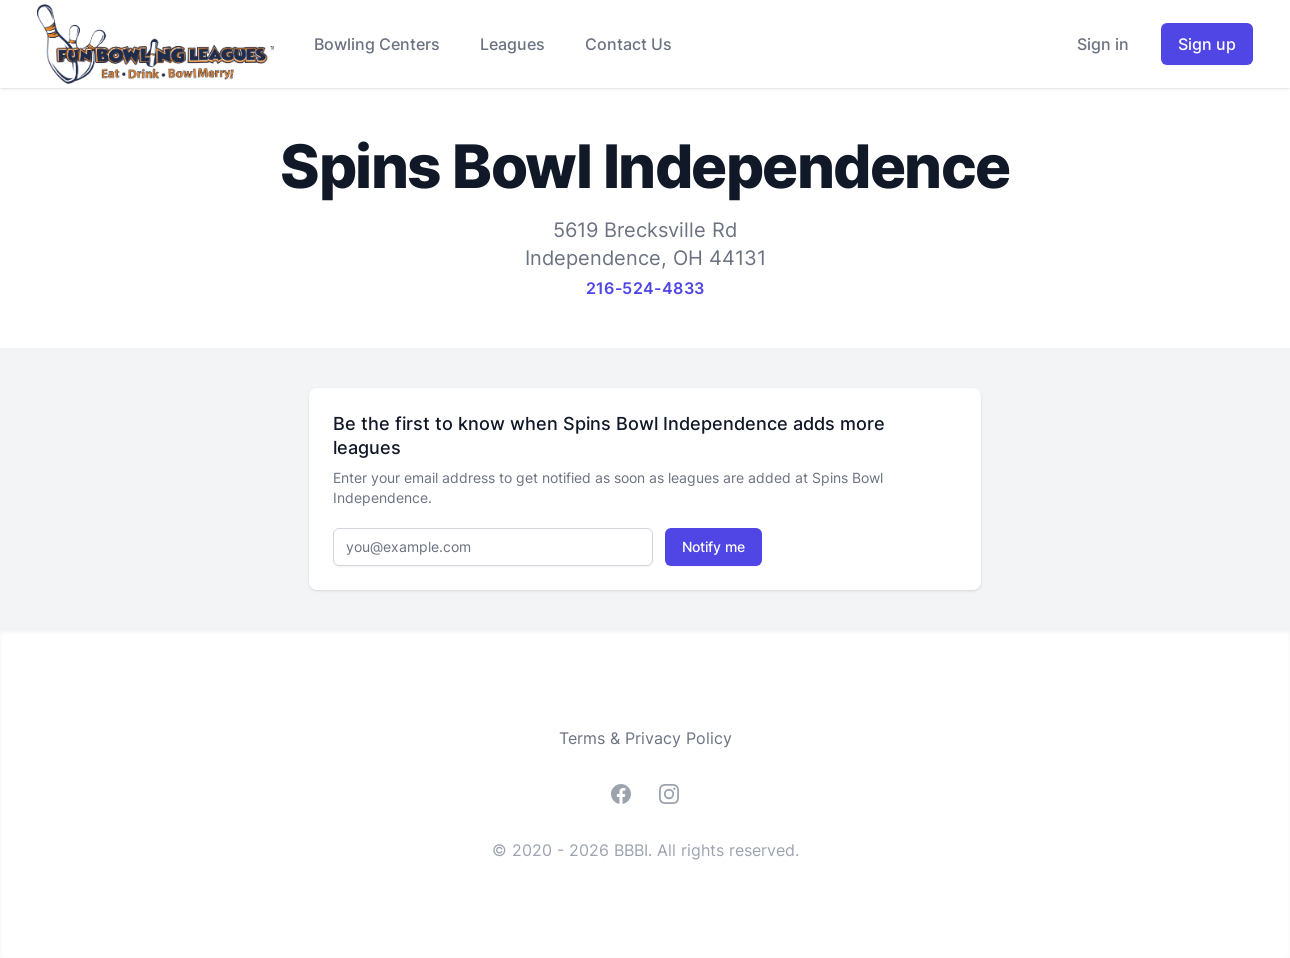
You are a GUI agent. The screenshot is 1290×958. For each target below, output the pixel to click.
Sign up (1207, 44)
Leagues (512, 44)
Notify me (713, 546)
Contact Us (628, 44)
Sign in (1103, 44)
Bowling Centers (377, 44)
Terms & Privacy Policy (645, 738)
